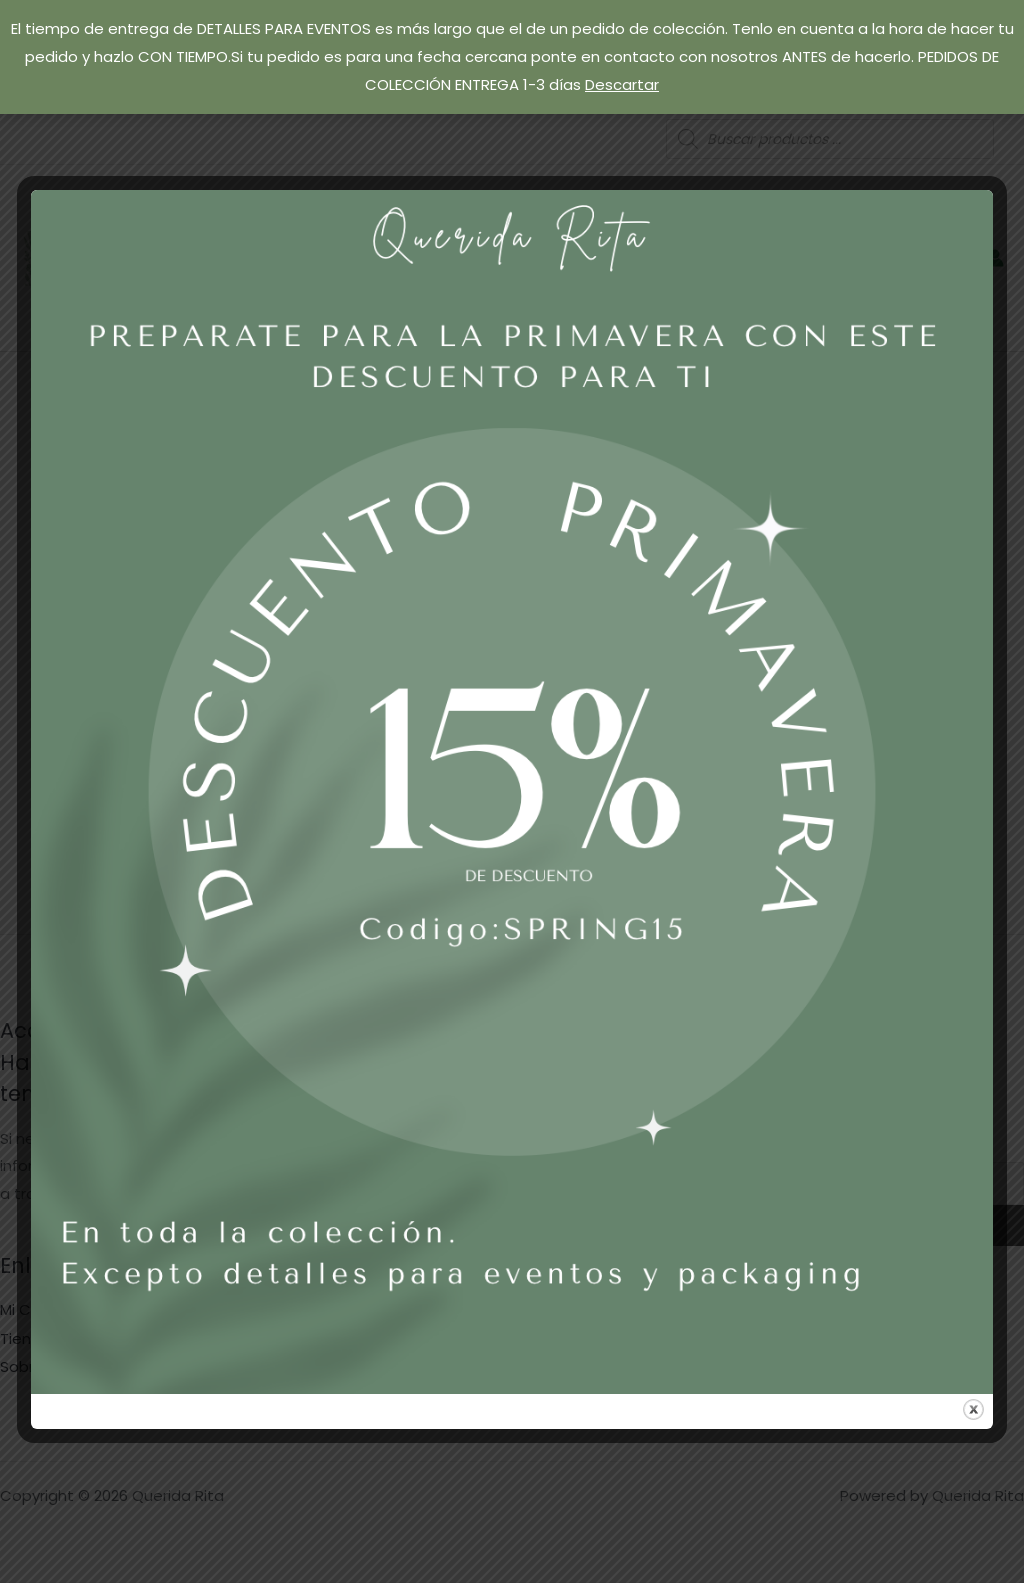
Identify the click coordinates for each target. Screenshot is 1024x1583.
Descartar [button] (622, 84)
